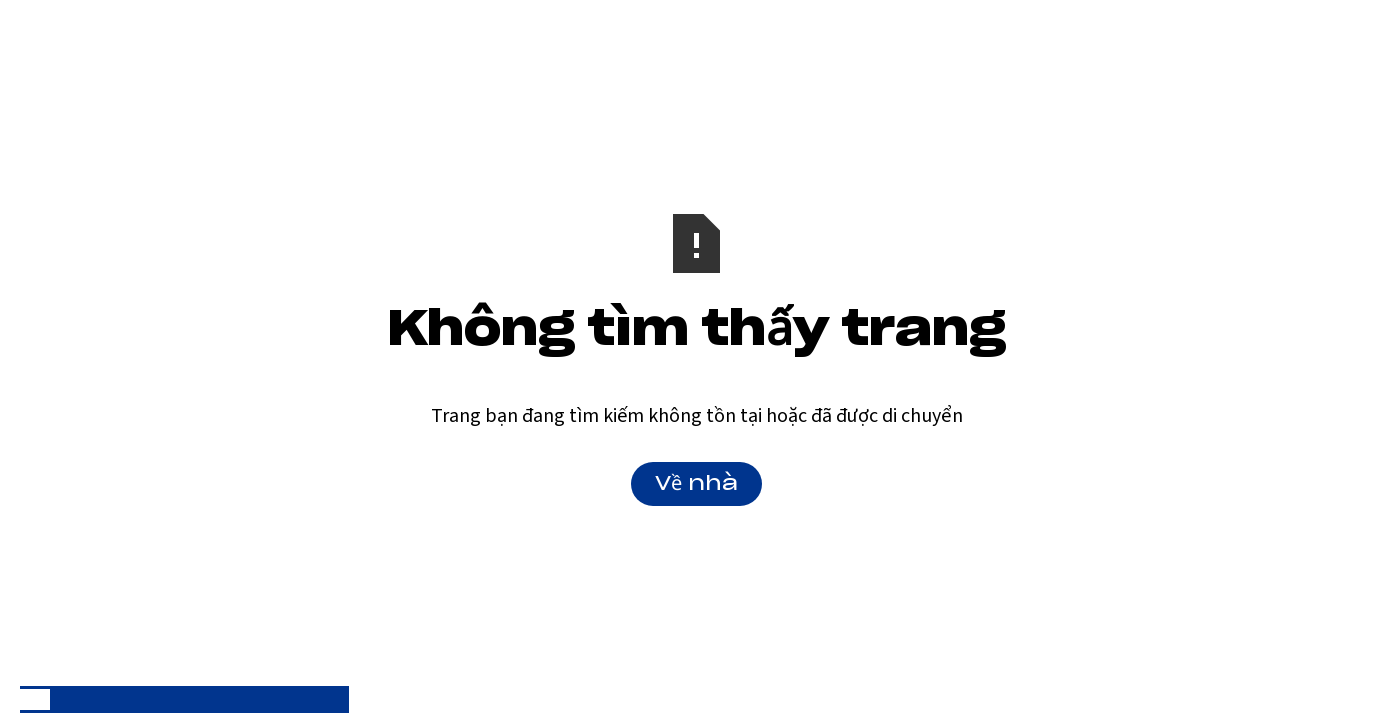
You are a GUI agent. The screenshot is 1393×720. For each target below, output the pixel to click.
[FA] (155, 699)
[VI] (35, 699)
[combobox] (35, 699)
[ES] (244, 699)
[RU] (185, 699)
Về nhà (696, 484)
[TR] (334, 699)
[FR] (125, 699)
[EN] (65, 699)
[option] (65, 699)
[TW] (304, 699)
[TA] (274, 699)
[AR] (95, 699)
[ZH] (214, 699)
